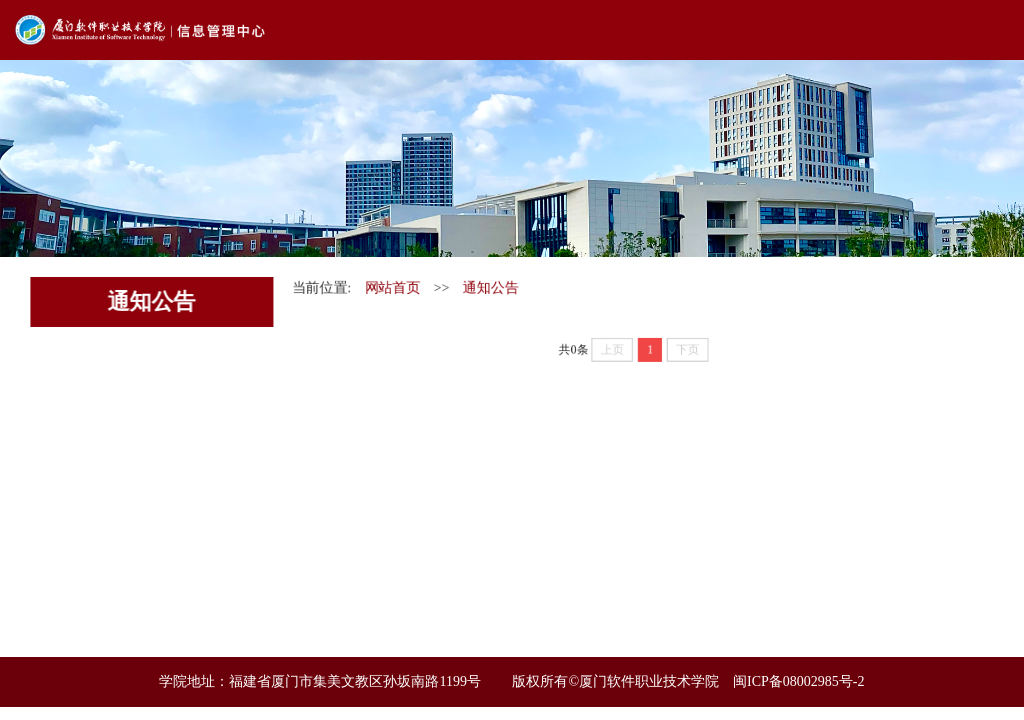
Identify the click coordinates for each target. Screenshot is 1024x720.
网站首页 (391, 287)
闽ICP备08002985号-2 (798, 681)
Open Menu (994, 30)
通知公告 (490, 287)
